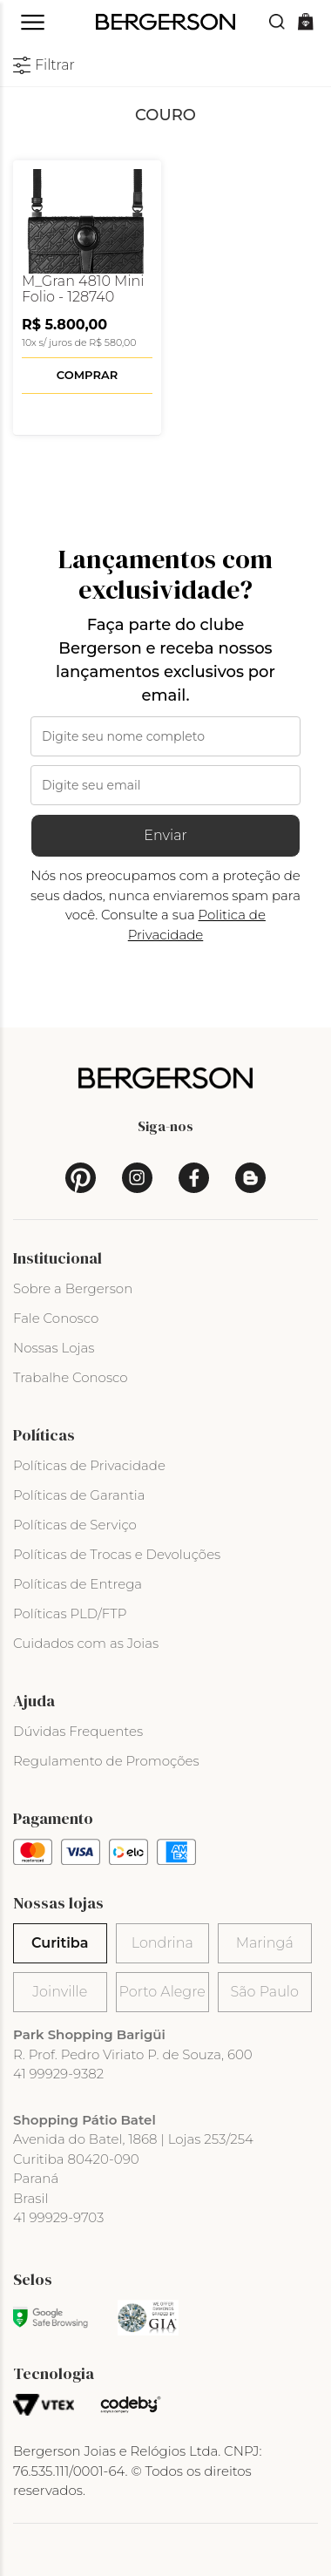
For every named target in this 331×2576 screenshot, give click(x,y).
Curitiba (59, 1943)
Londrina (162, 1943)
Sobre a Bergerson (72, 1288)
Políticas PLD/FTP (69, 1613)
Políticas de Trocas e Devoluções (116, 1554)
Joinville (59, 1991)
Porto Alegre (162, 1991)
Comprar (87, 375)
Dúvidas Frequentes (78, 1731)
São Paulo (265, 1991)
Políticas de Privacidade (89, 1465)
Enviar (165, 835)
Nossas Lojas (53, 1347)
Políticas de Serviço (75, 1524)
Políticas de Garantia (79, 1495)
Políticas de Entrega (77, 1584)
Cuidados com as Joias (86, 1643)
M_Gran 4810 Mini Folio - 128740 (83, 289)
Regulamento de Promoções (106, 1760)
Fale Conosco (55, 1318)
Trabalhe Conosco (70, 1377)
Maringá (265, 1943)
